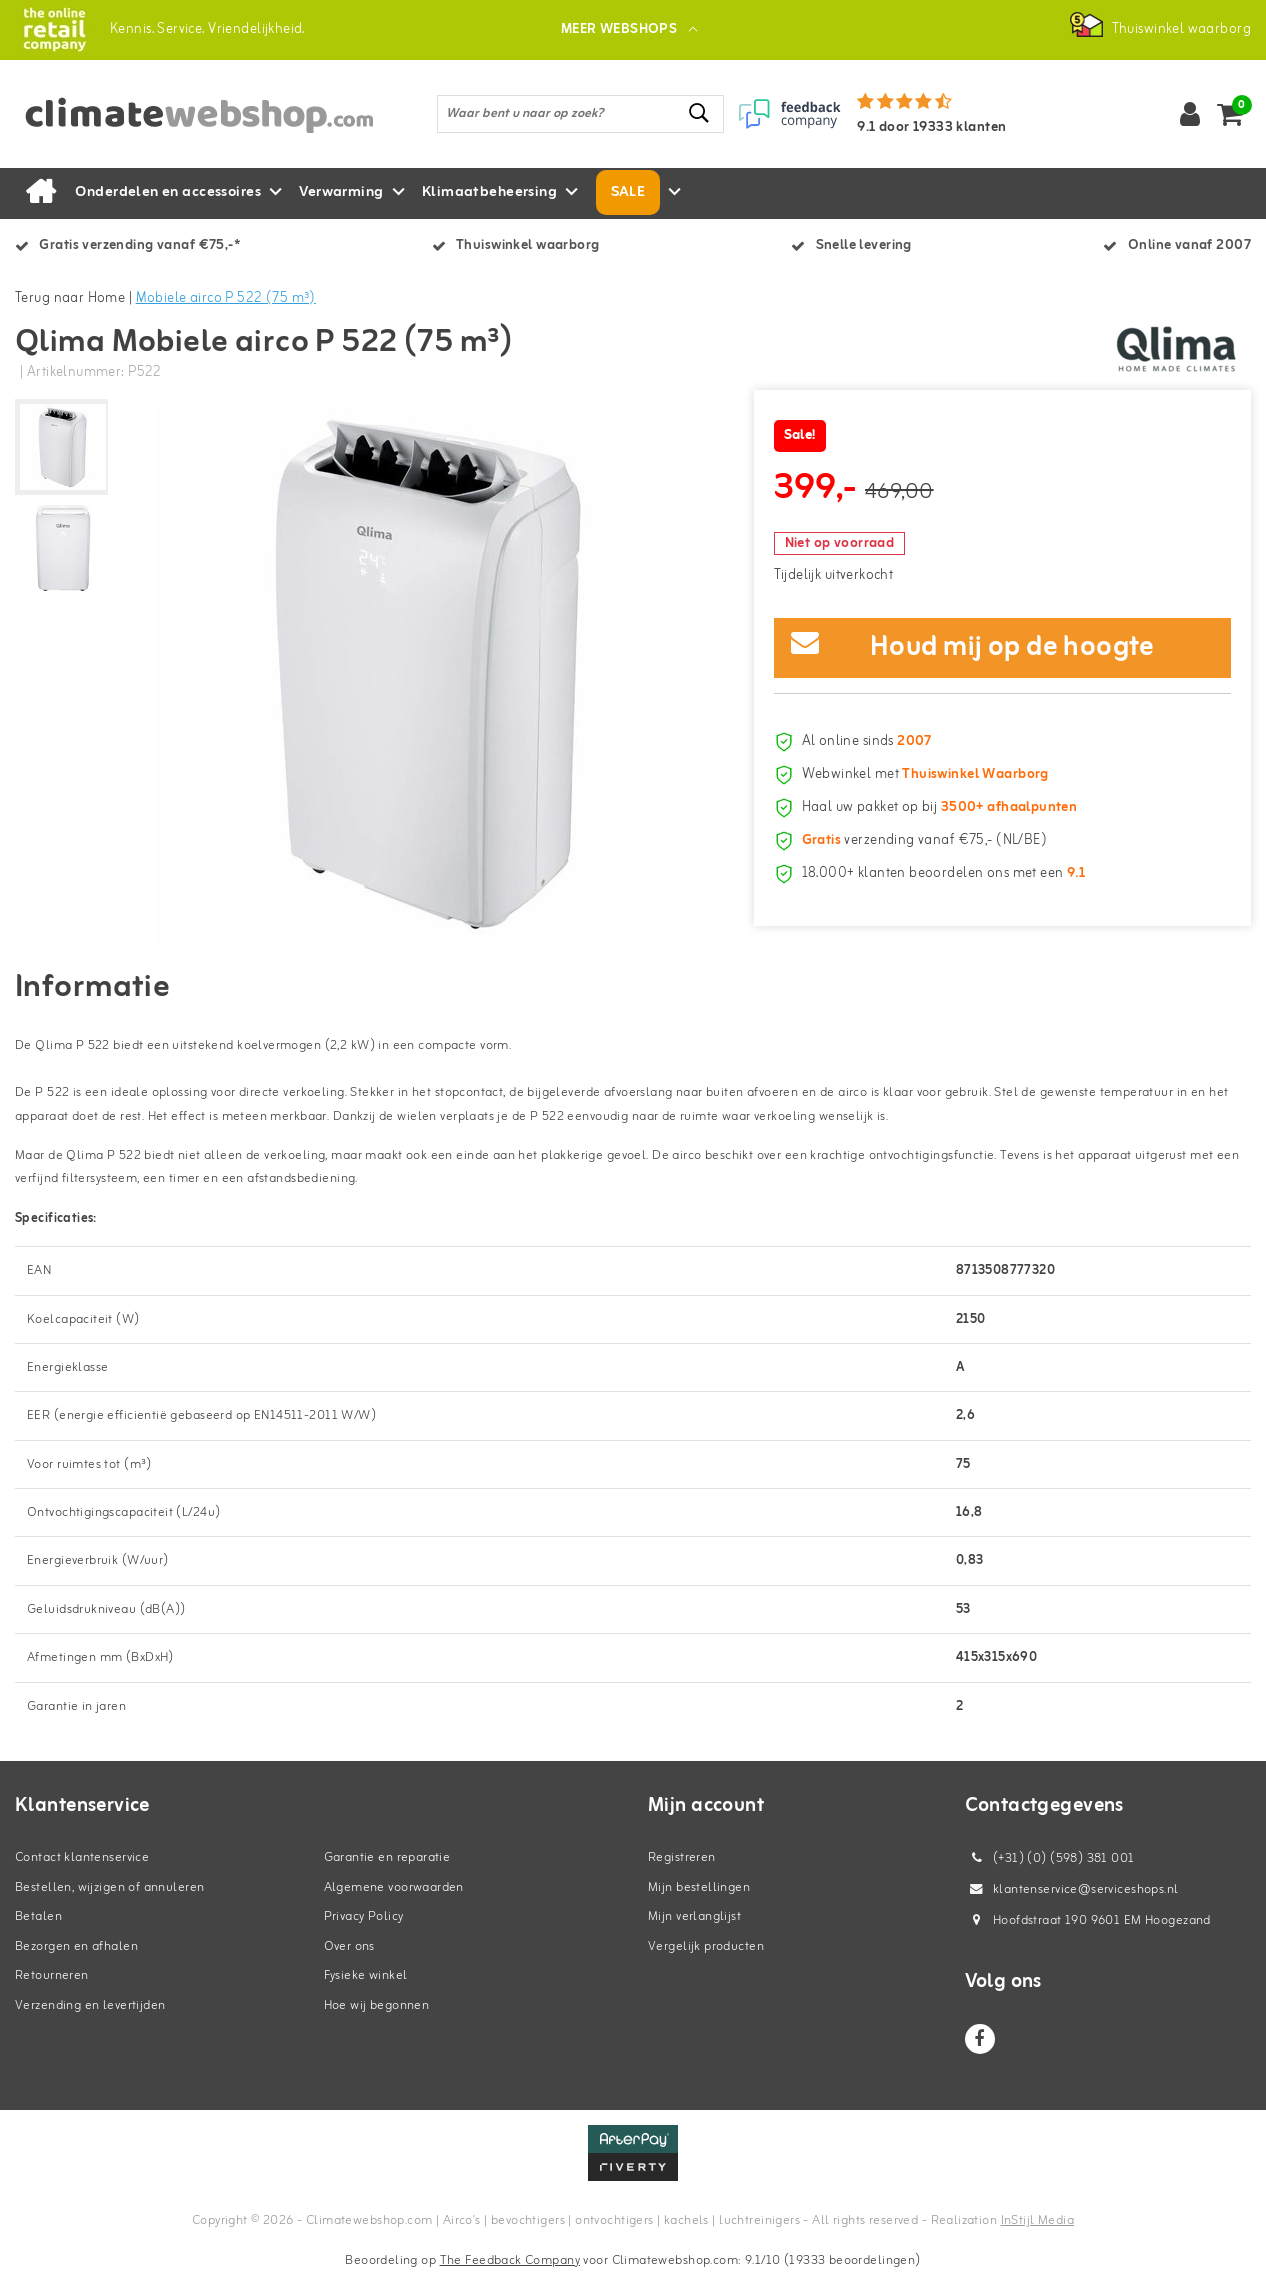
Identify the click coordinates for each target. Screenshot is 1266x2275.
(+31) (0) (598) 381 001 (1050, 1858)
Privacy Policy (364, 1916)
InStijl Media (1037, 2220)
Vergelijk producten (706, 1946)
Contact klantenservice (82, 1857)
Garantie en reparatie (387, 1857)
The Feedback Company (510, 2260)
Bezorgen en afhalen (76, 1946)
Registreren (682, 1857)
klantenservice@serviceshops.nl (1072, 1889)
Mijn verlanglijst (694, 1916)
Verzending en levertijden (90, 2005)
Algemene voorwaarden (394, 1887)
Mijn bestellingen (699, 1887)
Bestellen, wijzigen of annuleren (109, 1887)
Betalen (38, 1916)
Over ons (349, 1946)
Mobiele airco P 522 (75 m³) (226, 298)
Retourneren (52, 1975)
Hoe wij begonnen (377, 2005)
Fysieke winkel (366, 1975)
